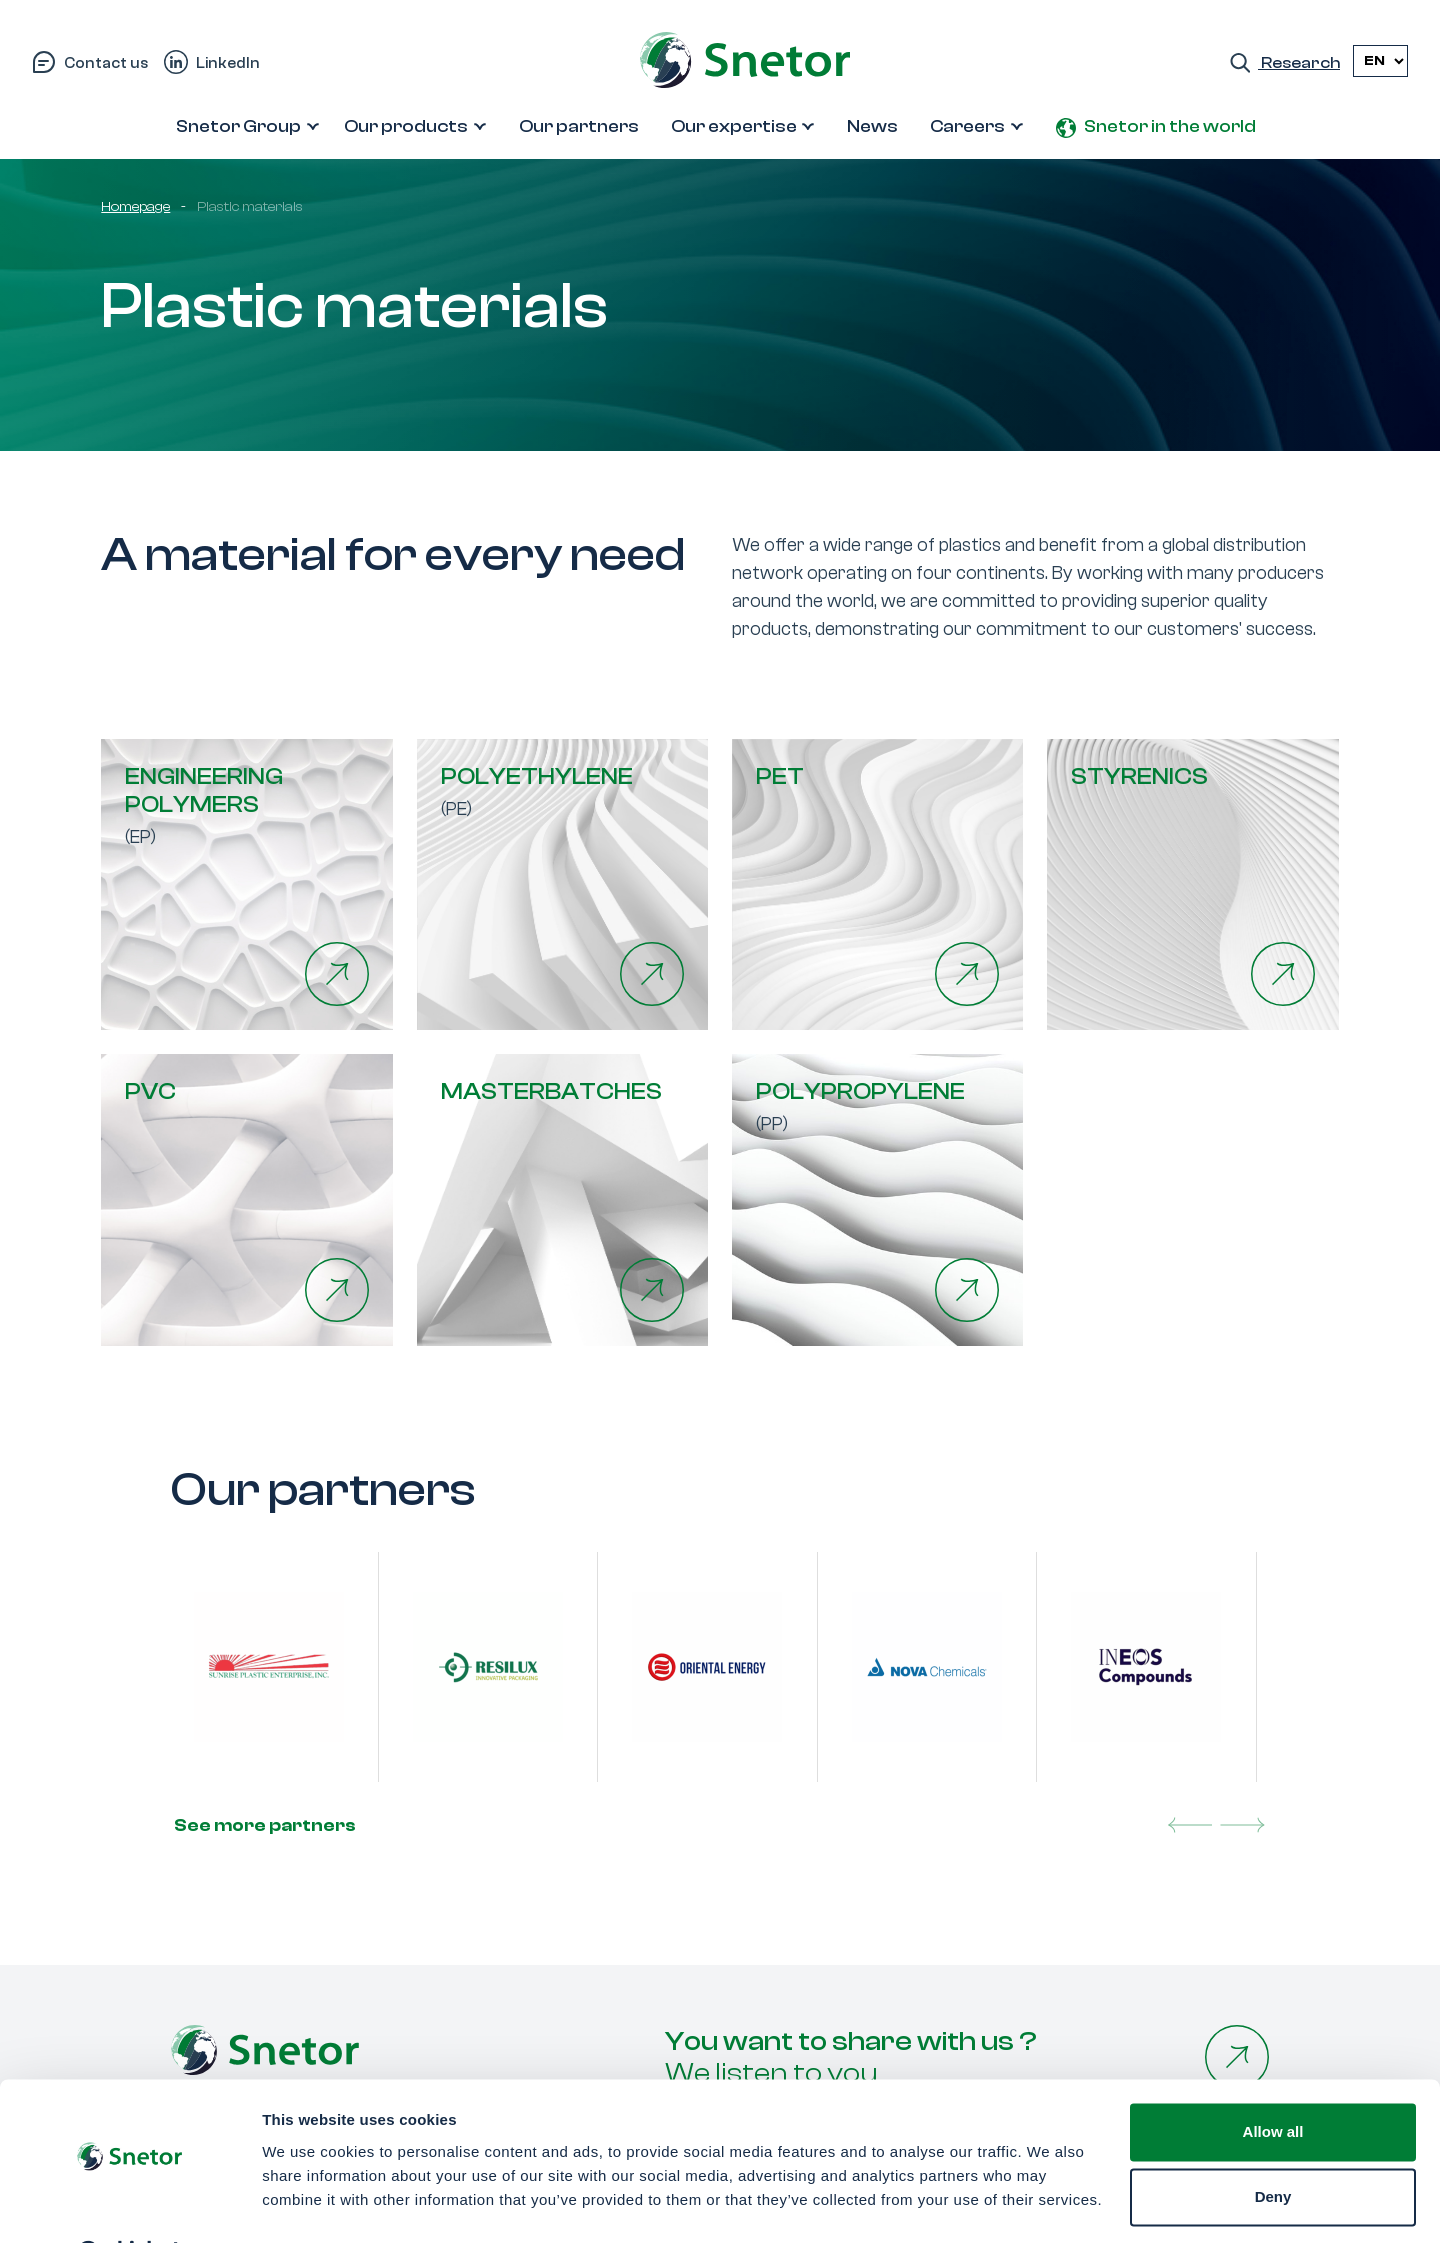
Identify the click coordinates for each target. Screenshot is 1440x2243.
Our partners (579, 126)
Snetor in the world (1170, 126)
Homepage (135, 207)
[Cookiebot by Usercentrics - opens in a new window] (129, 2204)
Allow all (1273, 2080)
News (872, 126)
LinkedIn (228, 63)
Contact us (106, 63)
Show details (308, 2203)
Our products (406, 126)
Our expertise (734, 126)
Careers (967, 126)
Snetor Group (238, 126)
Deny (1273, 2145)
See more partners (263, 1825)
